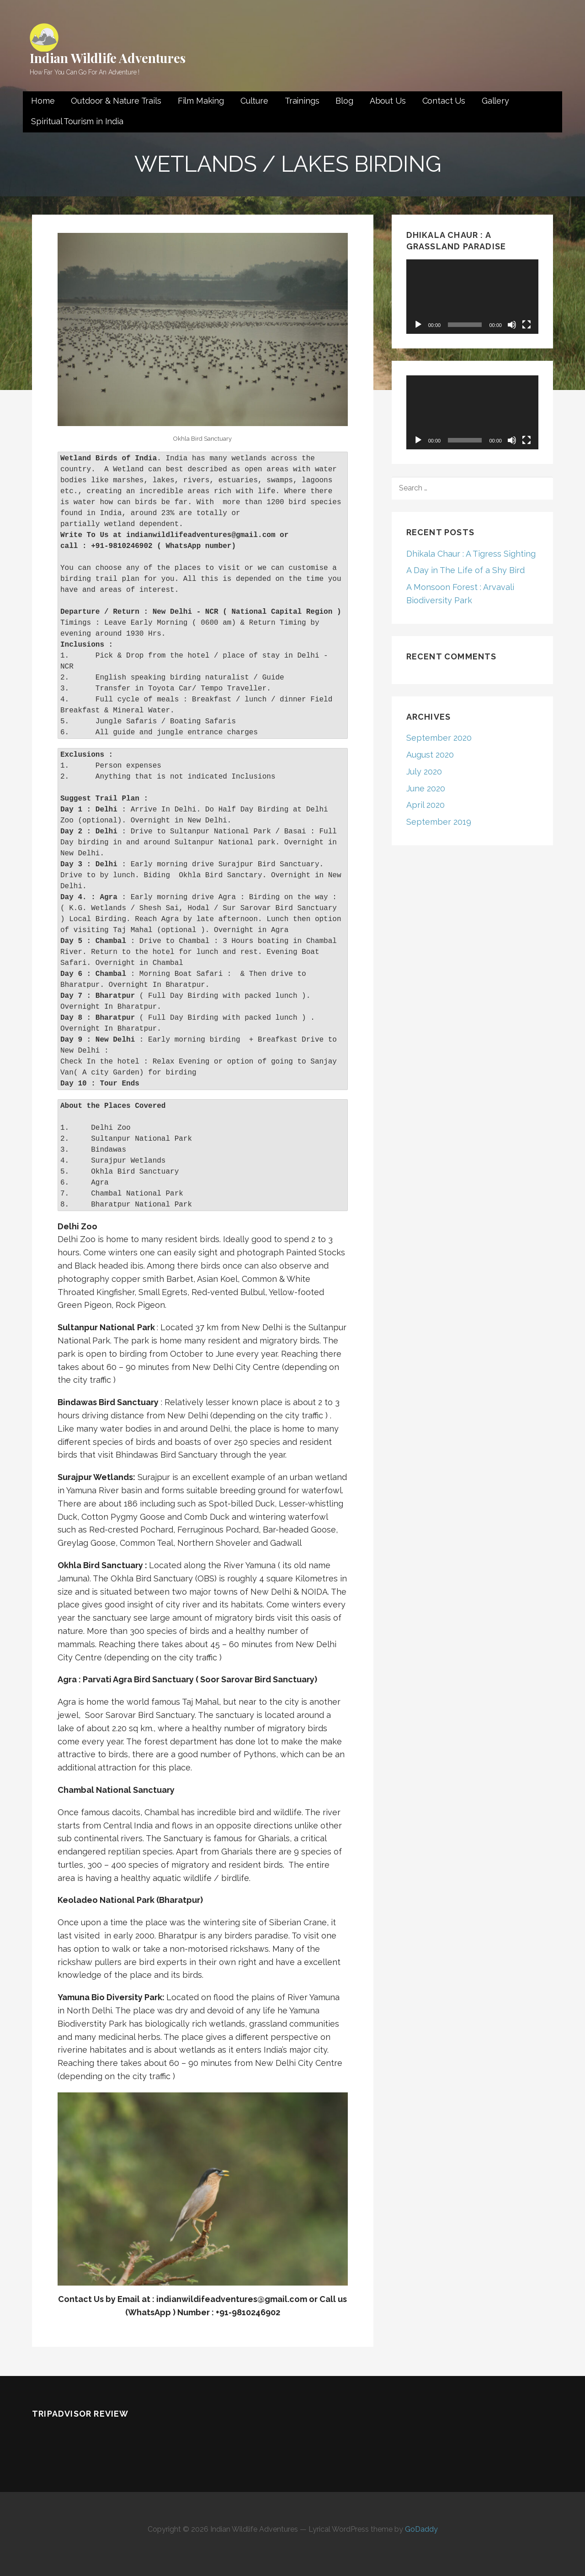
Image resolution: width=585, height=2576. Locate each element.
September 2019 (438, 822)
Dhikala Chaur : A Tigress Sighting (471, 553)
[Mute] (511, 324)
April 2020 (425, 805)
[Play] (418, 324)
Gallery (495, 100)
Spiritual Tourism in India (77, 121)
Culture (254, 100)
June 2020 (425, 788)
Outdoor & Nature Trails (116, 100)
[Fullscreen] (526, 324)
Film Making (201, 100)
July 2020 (424, 771)
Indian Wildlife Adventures (108, 57)
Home (42, 100)
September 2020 (439, 738)
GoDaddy (421, 2529)
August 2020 (430, 754)
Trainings (302, 100)
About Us (388, 100)
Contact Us (443, 100)
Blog (344, 100)
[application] (472, 296)
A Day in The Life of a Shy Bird (465, 570)
